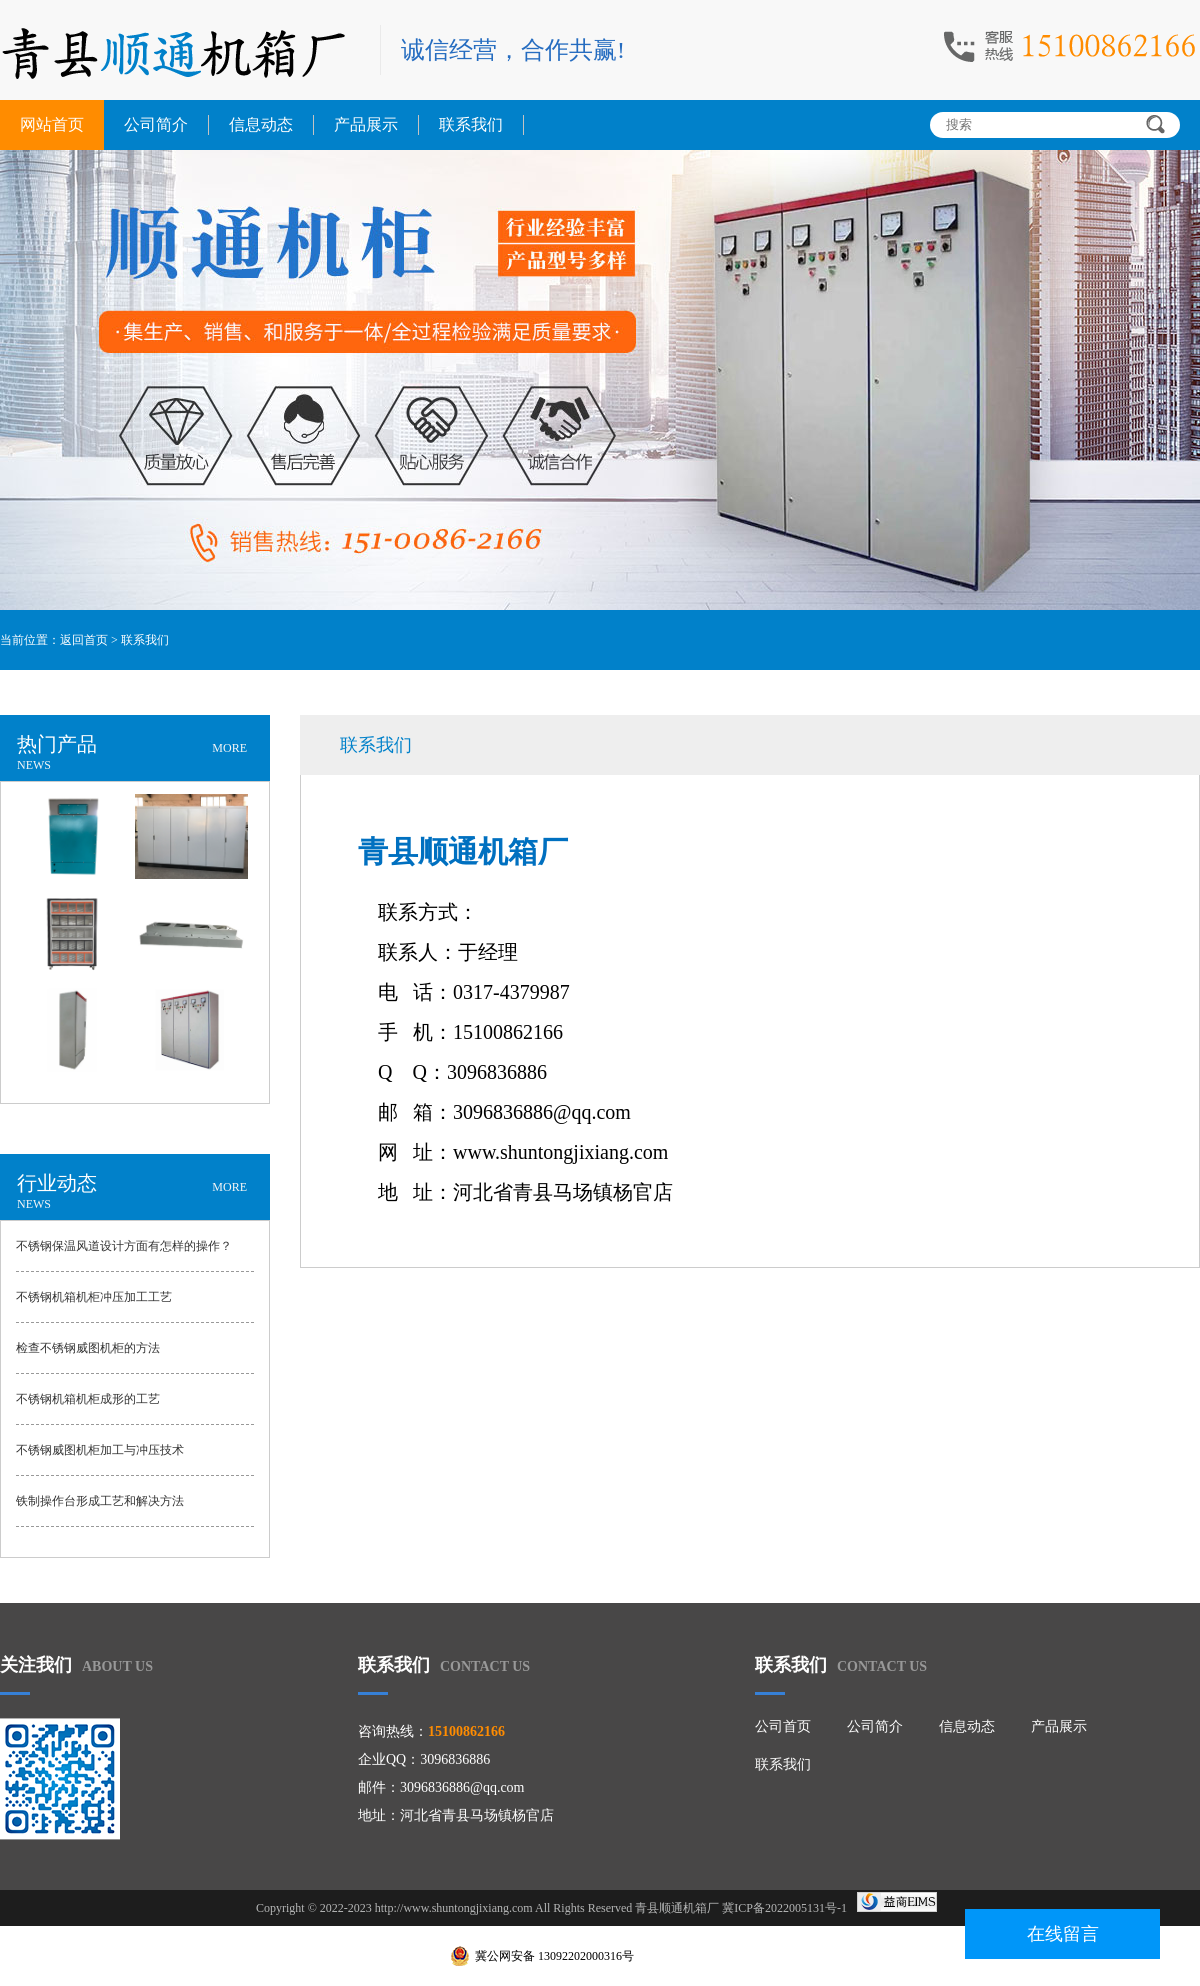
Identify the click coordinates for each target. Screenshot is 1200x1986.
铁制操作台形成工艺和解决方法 (100, 1501)
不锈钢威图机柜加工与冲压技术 (100, 1450)
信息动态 (261, 124)
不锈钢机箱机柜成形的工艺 (88, 1399)
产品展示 (366, 124)
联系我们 (471, 124)
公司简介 (156, 124)
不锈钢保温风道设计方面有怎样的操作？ (124, 1246)
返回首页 (84, 640)
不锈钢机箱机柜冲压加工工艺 (94, 1297)
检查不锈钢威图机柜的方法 (88, 1348)
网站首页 (52, 124)
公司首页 (783, 1726)
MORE (229, 748)
